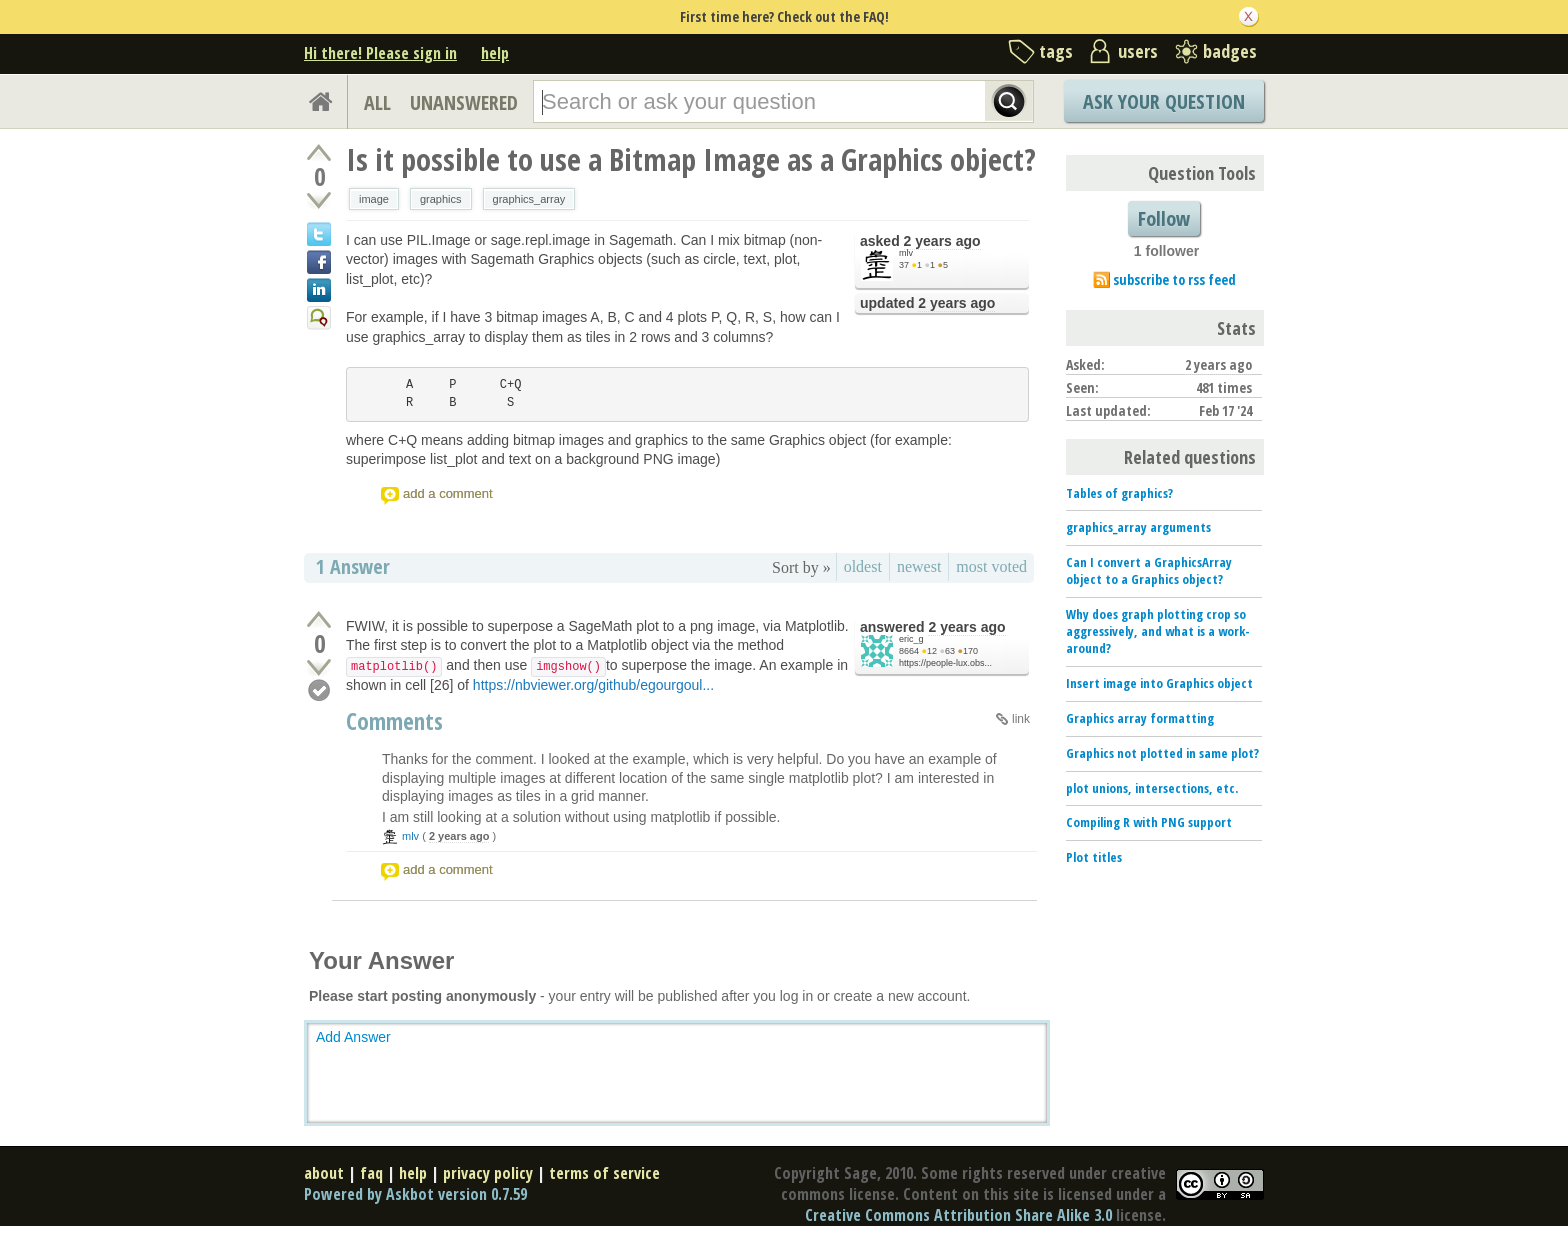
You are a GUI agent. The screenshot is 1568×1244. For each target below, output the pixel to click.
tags (1056, 51)
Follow (1164, 218)
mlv (906, 253)
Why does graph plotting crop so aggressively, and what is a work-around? (1158, 631)
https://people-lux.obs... (945, 663)
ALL (377, 102)
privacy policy (488, 1173)
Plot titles (1094, 857)
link (1021, 719)
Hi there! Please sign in (380, 53)
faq (371, 1173)
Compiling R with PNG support (1149, 822)
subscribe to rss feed (1174, 279)
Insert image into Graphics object (1159, 683)
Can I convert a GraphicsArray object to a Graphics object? (1149, 570)
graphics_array (529, 199)
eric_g (911, 639)
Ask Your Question (1164, 101)
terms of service (604, 1173)
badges (1230, 51)
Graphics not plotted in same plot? (1162, 753)
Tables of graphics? (1119, 493)
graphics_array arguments (1138, 527)
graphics (441, 199)
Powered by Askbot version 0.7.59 (415, 1194)
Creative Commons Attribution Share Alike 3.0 (958, 1215)
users (1138, 51)
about (324, 1173)
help (495, 53)
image (374, 199)
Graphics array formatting (1140, 718)
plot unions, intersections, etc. (1152, 788)
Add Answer (353, 1037)
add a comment (448, 493)
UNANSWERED (464, 102)
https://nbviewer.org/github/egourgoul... (593, 685)
